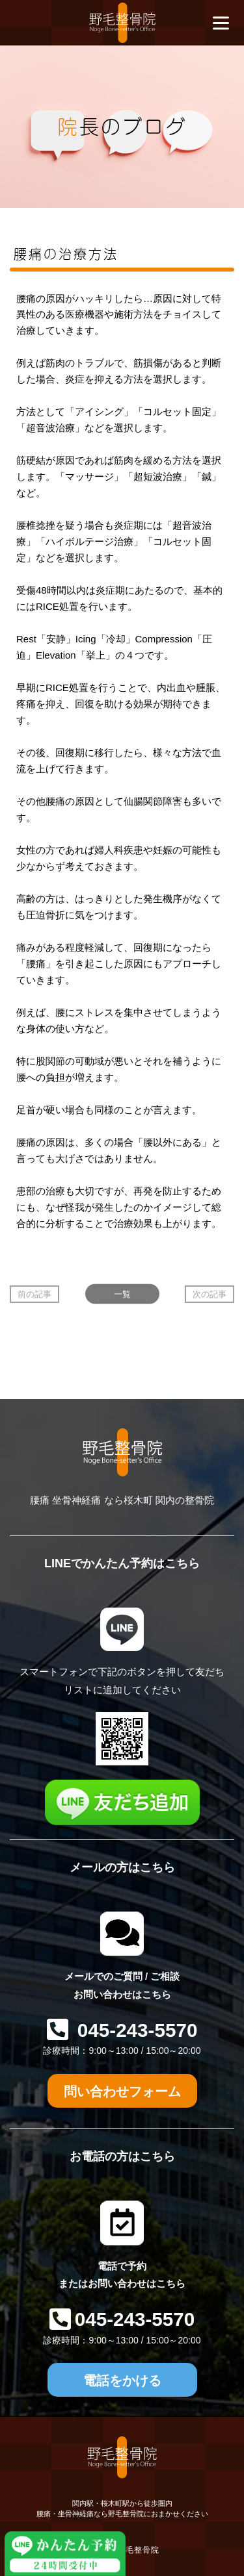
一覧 (122, 1294)
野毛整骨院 (138, 2550)
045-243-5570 (135, 2030)
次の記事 (209, 1294)
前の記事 (34, 1294)
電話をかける (122, 2380)
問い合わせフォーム (122, 2091)
